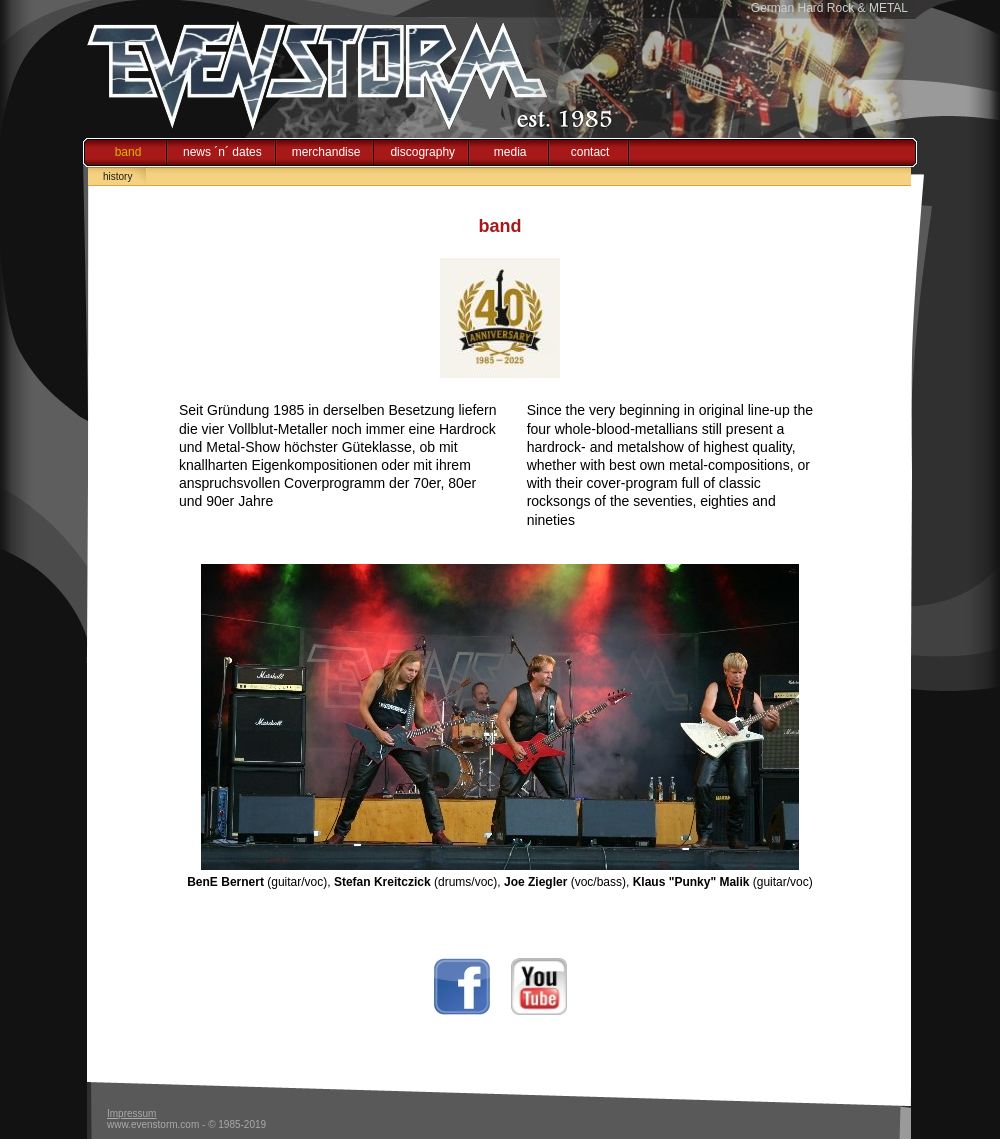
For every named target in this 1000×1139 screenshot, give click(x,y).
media (510, 152)
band (128, 152)
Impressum (131, 1113)
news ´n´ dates (222, 152)
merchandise (326, 152)
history (117, 176)
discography (422, 152)
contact (590, 152)
